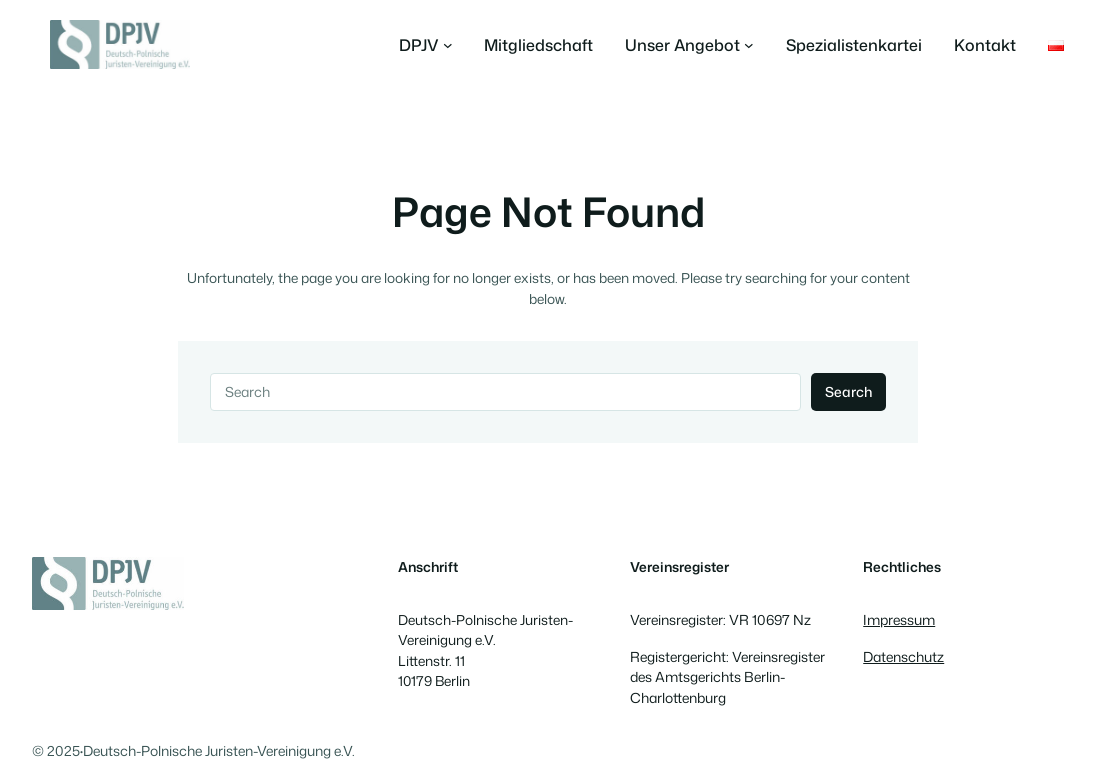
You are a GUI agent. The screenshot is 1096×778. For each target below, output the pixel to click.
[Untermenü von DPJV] (426, 45)
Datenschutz (903, 656)
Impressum (899, 619)
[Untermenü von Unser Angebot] (689, 45)
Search (848, 391)
